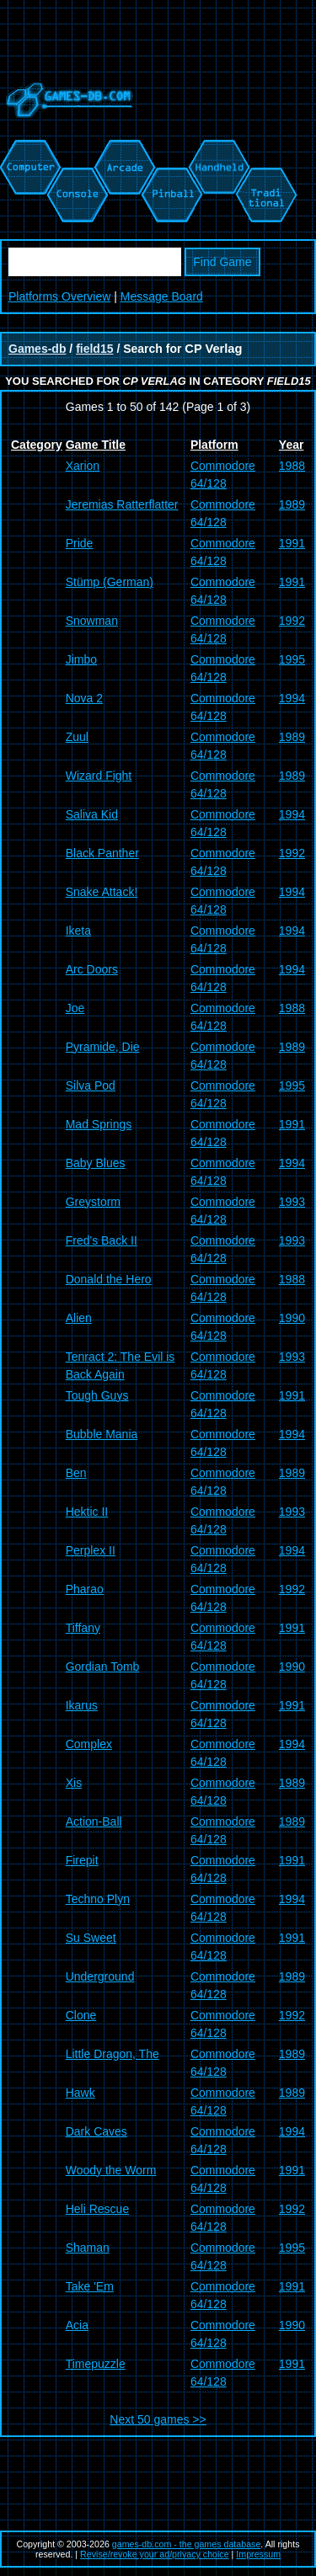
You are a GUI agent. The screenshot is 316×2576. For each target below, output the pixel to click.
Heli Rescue (97, 2209)
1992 (292, 620)
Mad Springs (99, 1124)
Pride (80, 543)
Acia (77, 2325)
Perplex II (90, 1550)
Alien (79, 1318)
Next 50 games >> (158, 2419)
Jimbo (81, 659)
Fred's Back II (101, 1240)
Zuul (77, 737)
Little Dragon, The (112, 2054)
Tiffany (83, 1628)
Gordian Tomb (103, 1666)
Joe (75, 1008)
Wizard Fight (99, 775)
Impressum (258, 2554)
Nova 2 (84, 698)
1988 (292, 465)
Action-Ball (94, 1821)
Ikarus (82, 1705)
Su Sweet (91, 1937)
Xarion (82, 465)
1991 (292, 543)
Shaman (88, 2247)
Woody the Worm (111, 2170)
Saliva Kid (92, 814)
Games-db (37, 348)
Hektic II (87, 1511)
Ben (76, 1473)
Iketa (78, 930)
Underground (100, 1976)
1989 (292, 504)
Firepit (82, 1860)
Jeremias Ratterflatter (122, 504)
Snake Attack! (102, 892)
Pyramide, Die (103, 1046)
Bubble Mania (102, 1434)
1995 (292, 659)
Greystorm (93, 1201)
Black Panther (102, 853)
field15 (94, 348)
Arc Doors (92, 969)
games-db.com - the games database (186, 2544)
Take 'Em (90, 2286)
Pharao (85, 1589)
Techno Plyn (98, 1899)
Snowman (92, 620)
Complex (89, 1744)
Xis (74, 1782)
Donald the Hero (109, 1279)
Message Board (162, 296)
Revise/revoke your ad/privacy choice (154, 2554)
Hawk (80, 2092)
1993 (292, 1201)
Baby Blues (96, 1163)
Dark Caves (96, 2131)
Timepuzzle (96, 2364)
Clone (81, 2015)
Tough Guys (97, 1395)
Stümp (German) (109, 582)
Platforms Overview (59, 296)
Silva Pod (90, 1085)
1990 (292, 1318)
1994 (292, 698)
